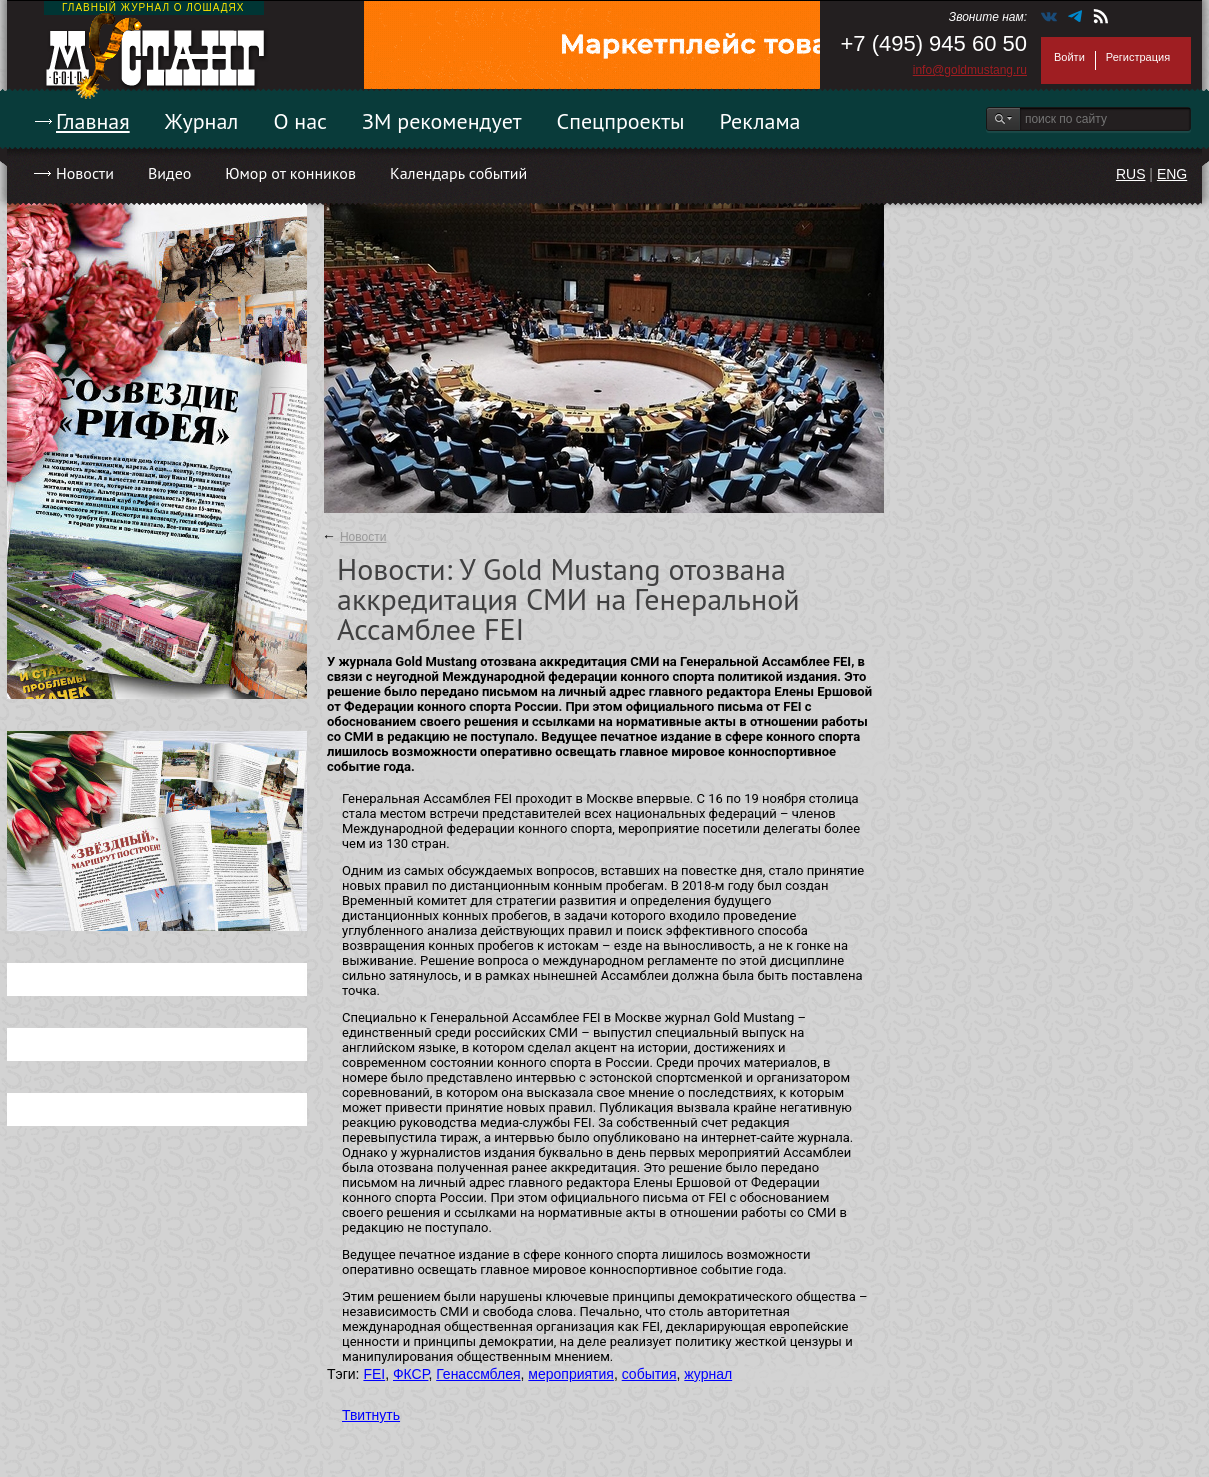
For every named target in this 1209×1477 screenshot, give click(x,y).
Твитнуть (371, 1415)
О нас (300, 121)
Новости (85, 173)
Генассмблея (478, 1374)
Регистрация (1138, 57)
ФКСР (410, 1374)
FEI (374, 1374)
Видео (169, 173)
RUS (1131, 174)
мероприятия (571, 1374)
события (649, 1374)
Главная (93, 121)
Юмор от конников (290, 173)
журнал (708, 1374)
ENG (1172, 174)
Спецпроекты (621, 121)
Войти (1069, 57)
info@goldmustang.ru (970, 70)
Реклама (760, 121)
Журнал (202, 121)
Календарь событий (458, 173)
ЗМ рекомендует (442, 121)
